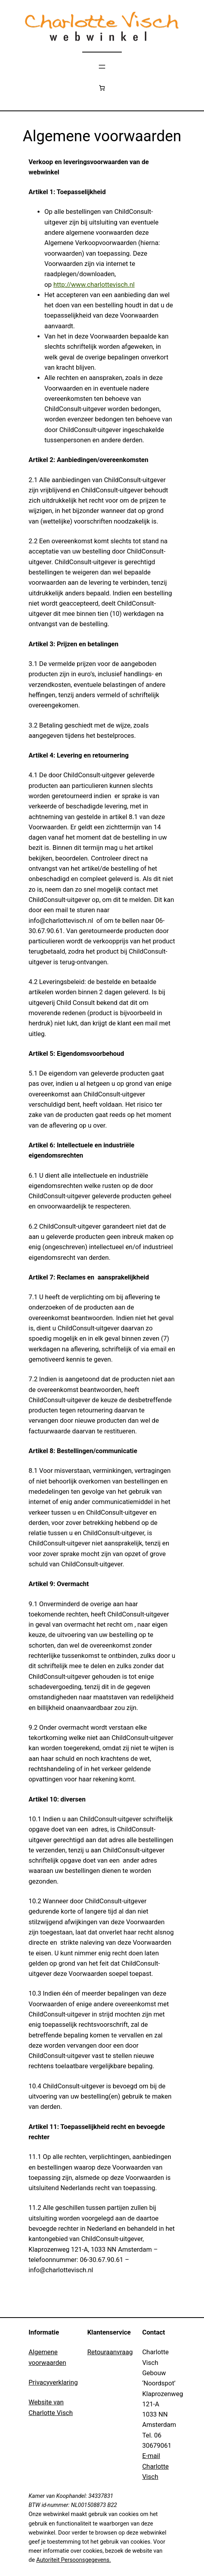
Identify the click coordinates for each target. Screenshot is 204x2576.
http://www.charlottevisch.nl (94, 284)
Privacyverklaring (52, 2382)
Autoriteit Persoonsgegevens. (73, 2560)
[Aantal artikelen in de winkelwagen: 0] (102, 88)
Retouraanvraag (110, 2352)
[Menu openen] (102, 66)
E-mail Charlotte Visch (155, 2466)
